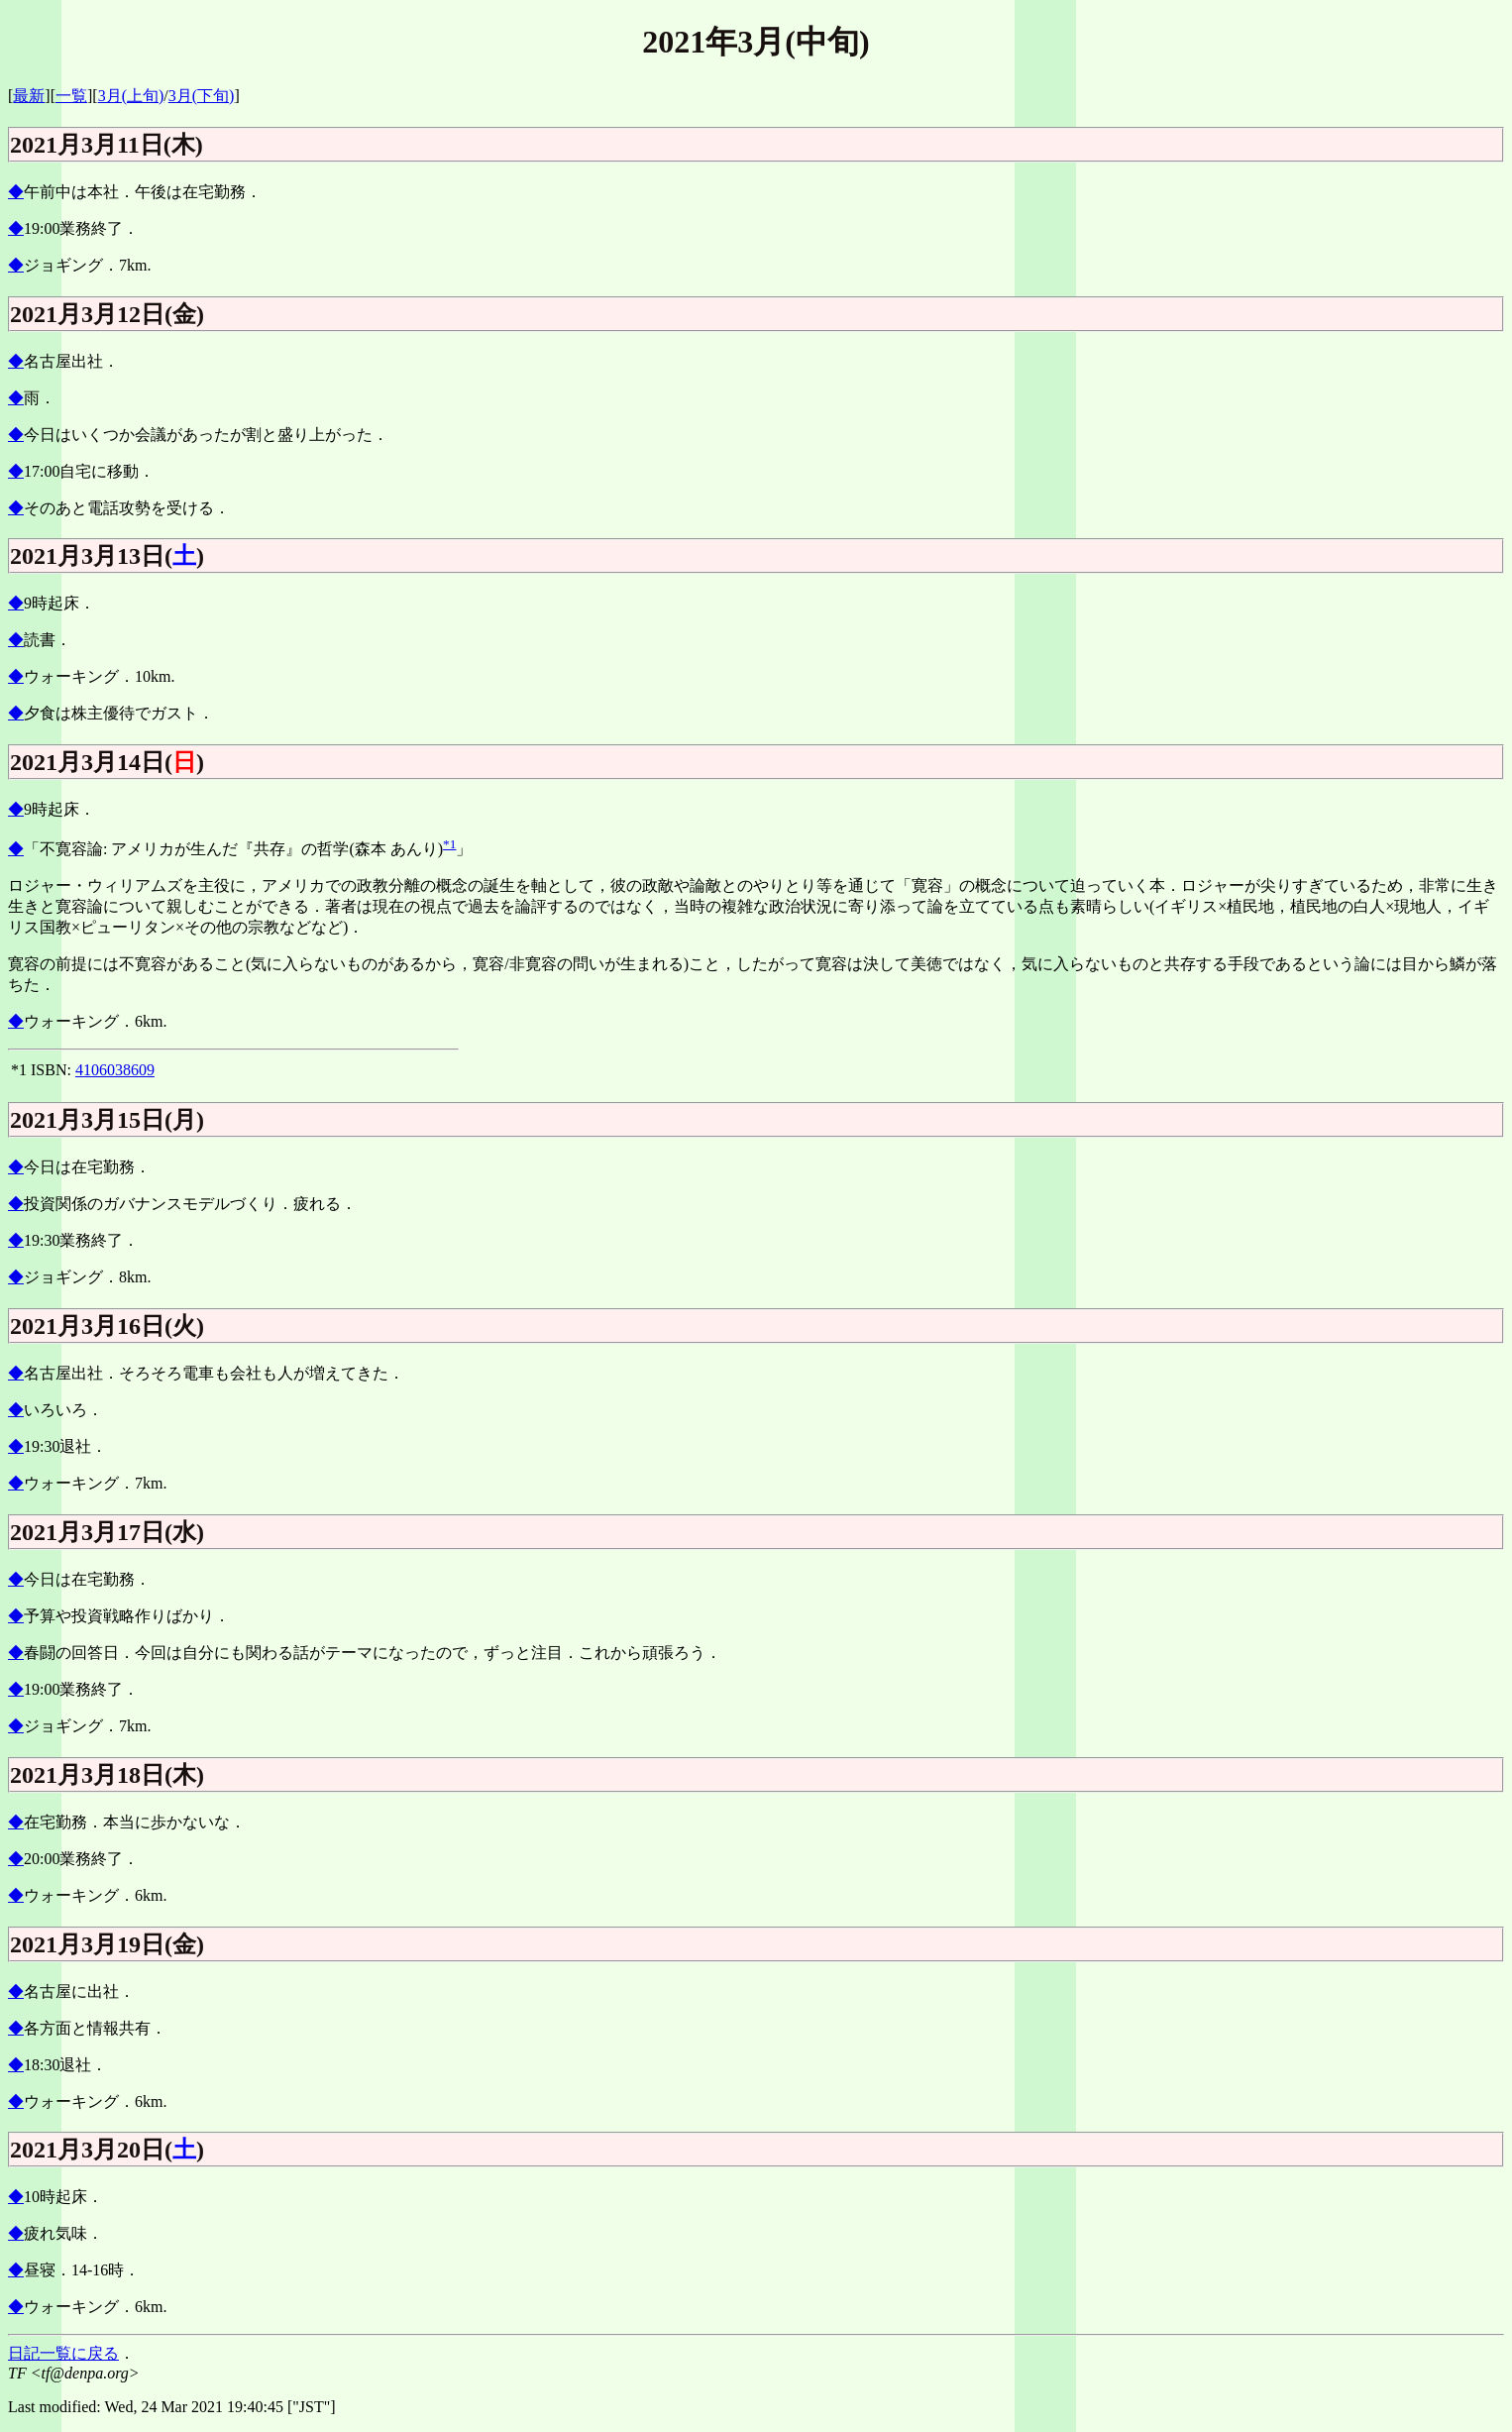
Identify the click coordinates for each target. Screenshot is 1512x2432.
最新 (29, 95)
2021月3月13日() (107, 556)
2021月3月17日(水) (107, 1532)
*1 (449, 843)
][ (92, 95)
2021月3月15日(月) (107, 1120)
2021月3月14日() (107, 762)
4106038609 (115, 1069)
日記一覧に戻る (63, 2353)
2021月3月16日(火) (107, 1326)
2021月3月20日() (107, 2149)
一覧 (71, 95)
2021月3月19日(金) (107, 1944)
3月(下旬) (201, 95)
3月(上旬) (131, 95)
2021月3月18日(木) (107, 1775)
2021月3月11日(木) (106, 145)
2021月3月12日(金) (107, 314)
